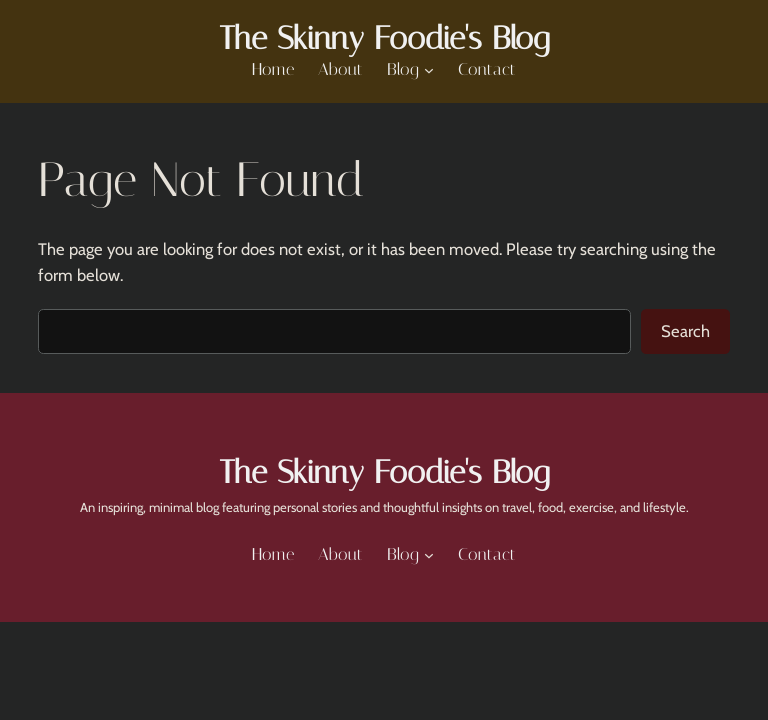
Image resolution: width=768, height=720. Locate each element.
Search (685, 331)
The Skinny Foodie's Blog (384, 38)
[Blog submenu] (429, 70)
